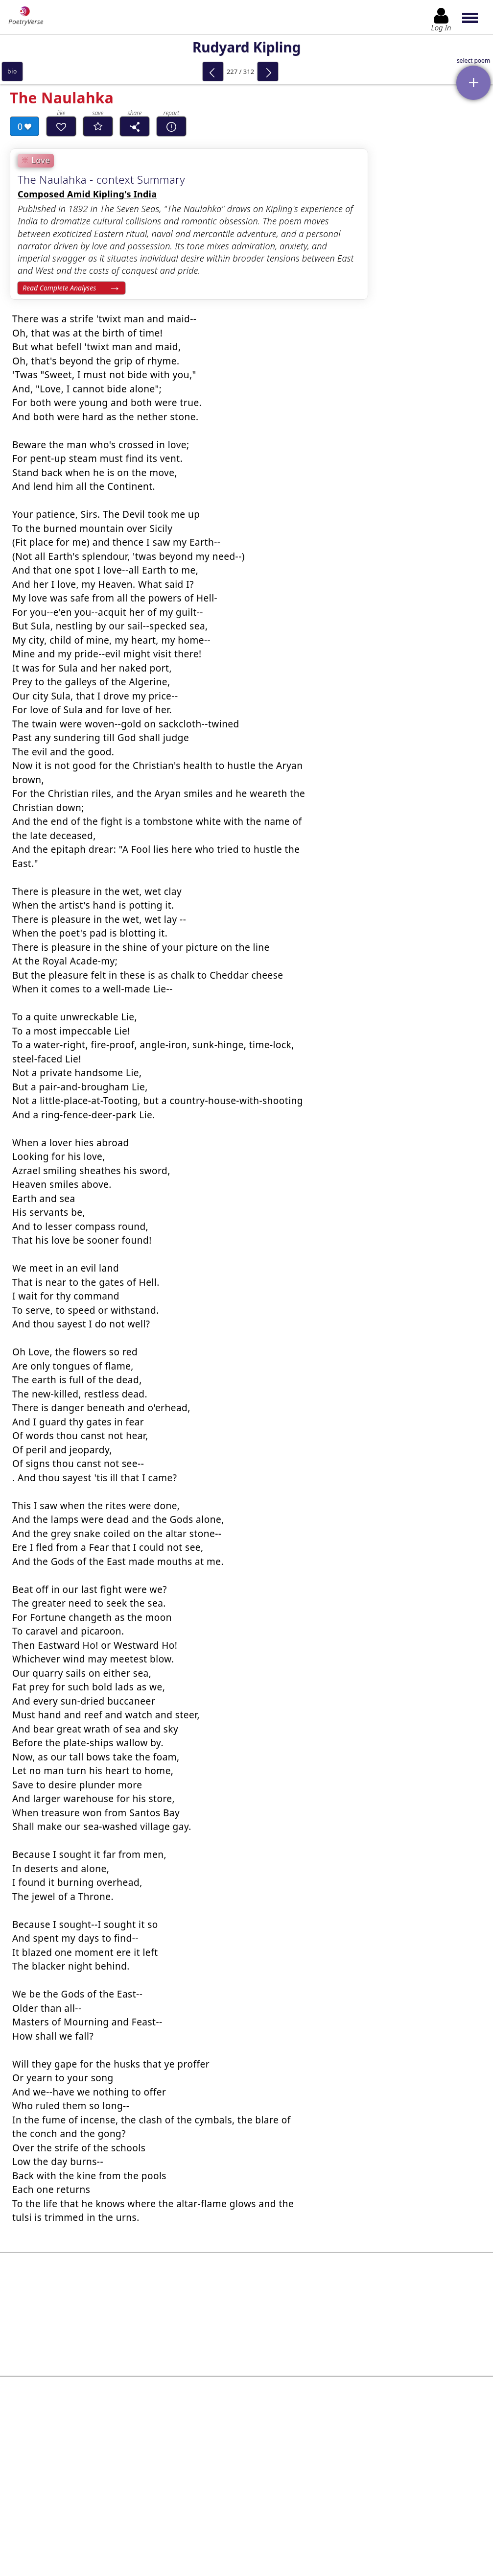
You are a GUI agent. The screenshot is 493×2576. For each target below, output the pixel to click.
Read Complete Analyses (59, 287)
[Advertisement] (246, 2302)
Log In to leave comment (246, 2497)
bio (12, 71)
